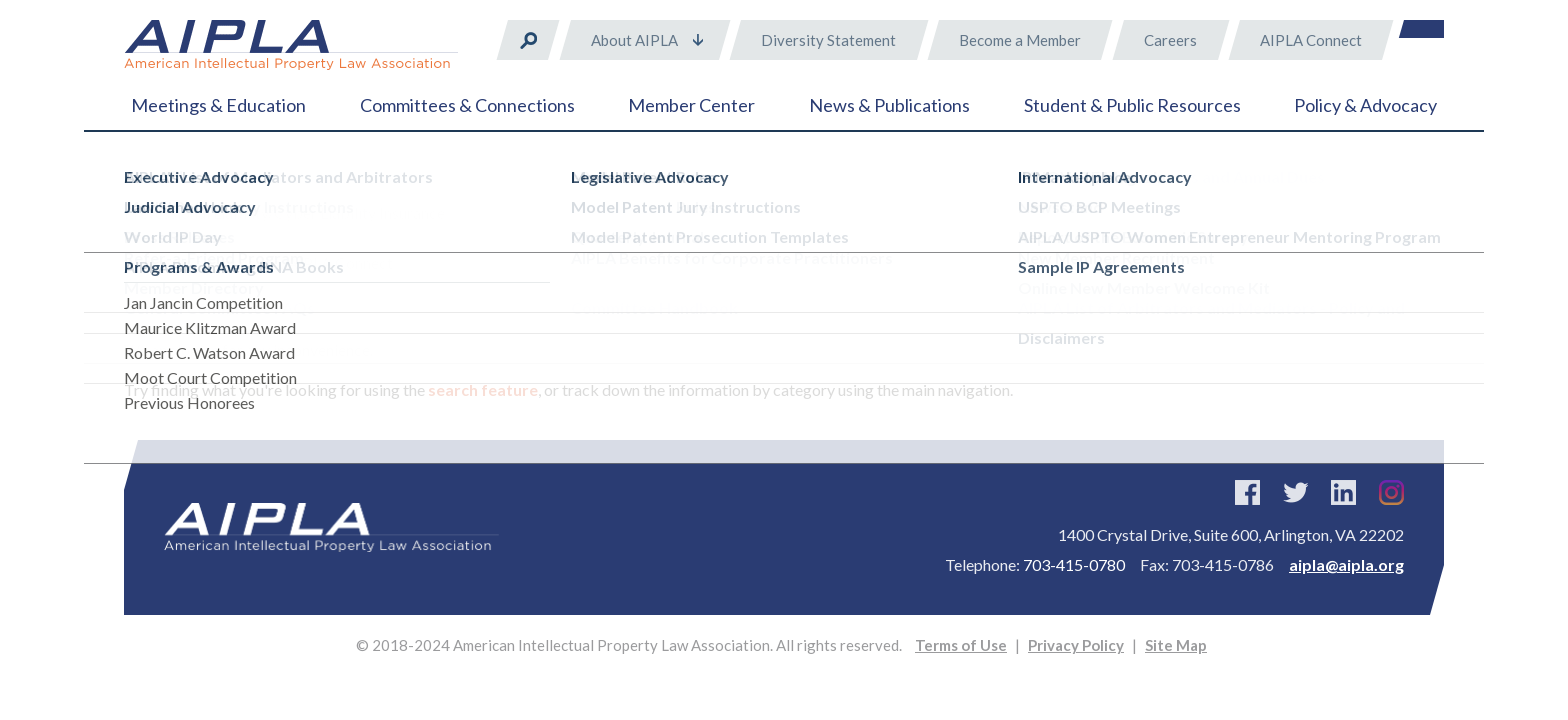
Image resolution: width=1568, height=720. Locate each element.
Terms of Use (961, 645)
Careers (1170, 40)
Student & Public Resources (1132, 105)
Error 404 (217, 180)
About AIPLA (634, 40)
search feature (483, 389)
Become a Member (1020, 40)
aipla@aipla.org (1346, 564)
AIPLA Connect (1311, 40)
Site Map (1176, 645)
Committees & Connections (467, 105)
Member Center (691, 105)
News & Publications (889, 105)
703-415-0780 (1074, 564)
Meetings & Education (218, 105)
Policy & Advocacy (1365, 105)
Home (143, 180)
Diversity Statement (828, 40)
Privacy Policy (1076, 645)
